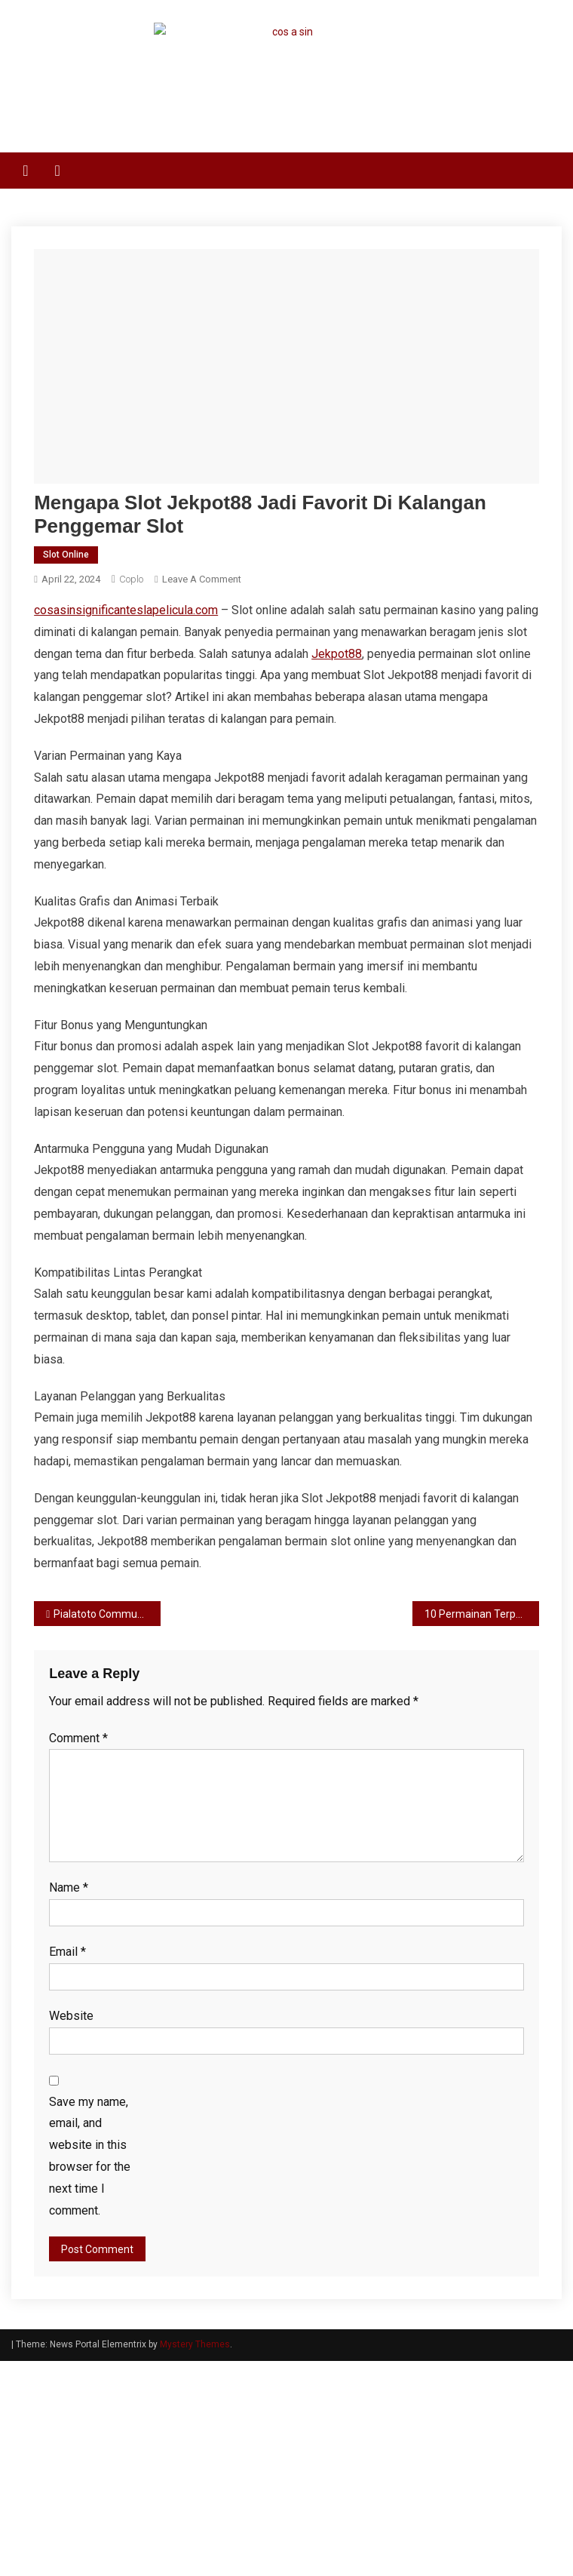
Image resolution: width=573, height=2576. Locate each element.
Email (67, 1951)
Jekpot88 (336, 654)
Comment (78, 1738)
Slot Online (66, 554)
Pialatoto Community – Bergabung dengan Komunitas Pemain (107, 1614)
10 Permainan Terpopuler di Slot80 (481, 1614)
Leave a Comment (201, 579)
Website (71, 2016)
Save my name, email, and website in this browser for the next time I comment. (89, 2156)
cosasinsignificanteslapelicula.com (126, 610)
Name (68, 1887)
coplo (131, 579)
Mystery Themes (195, 2344)
